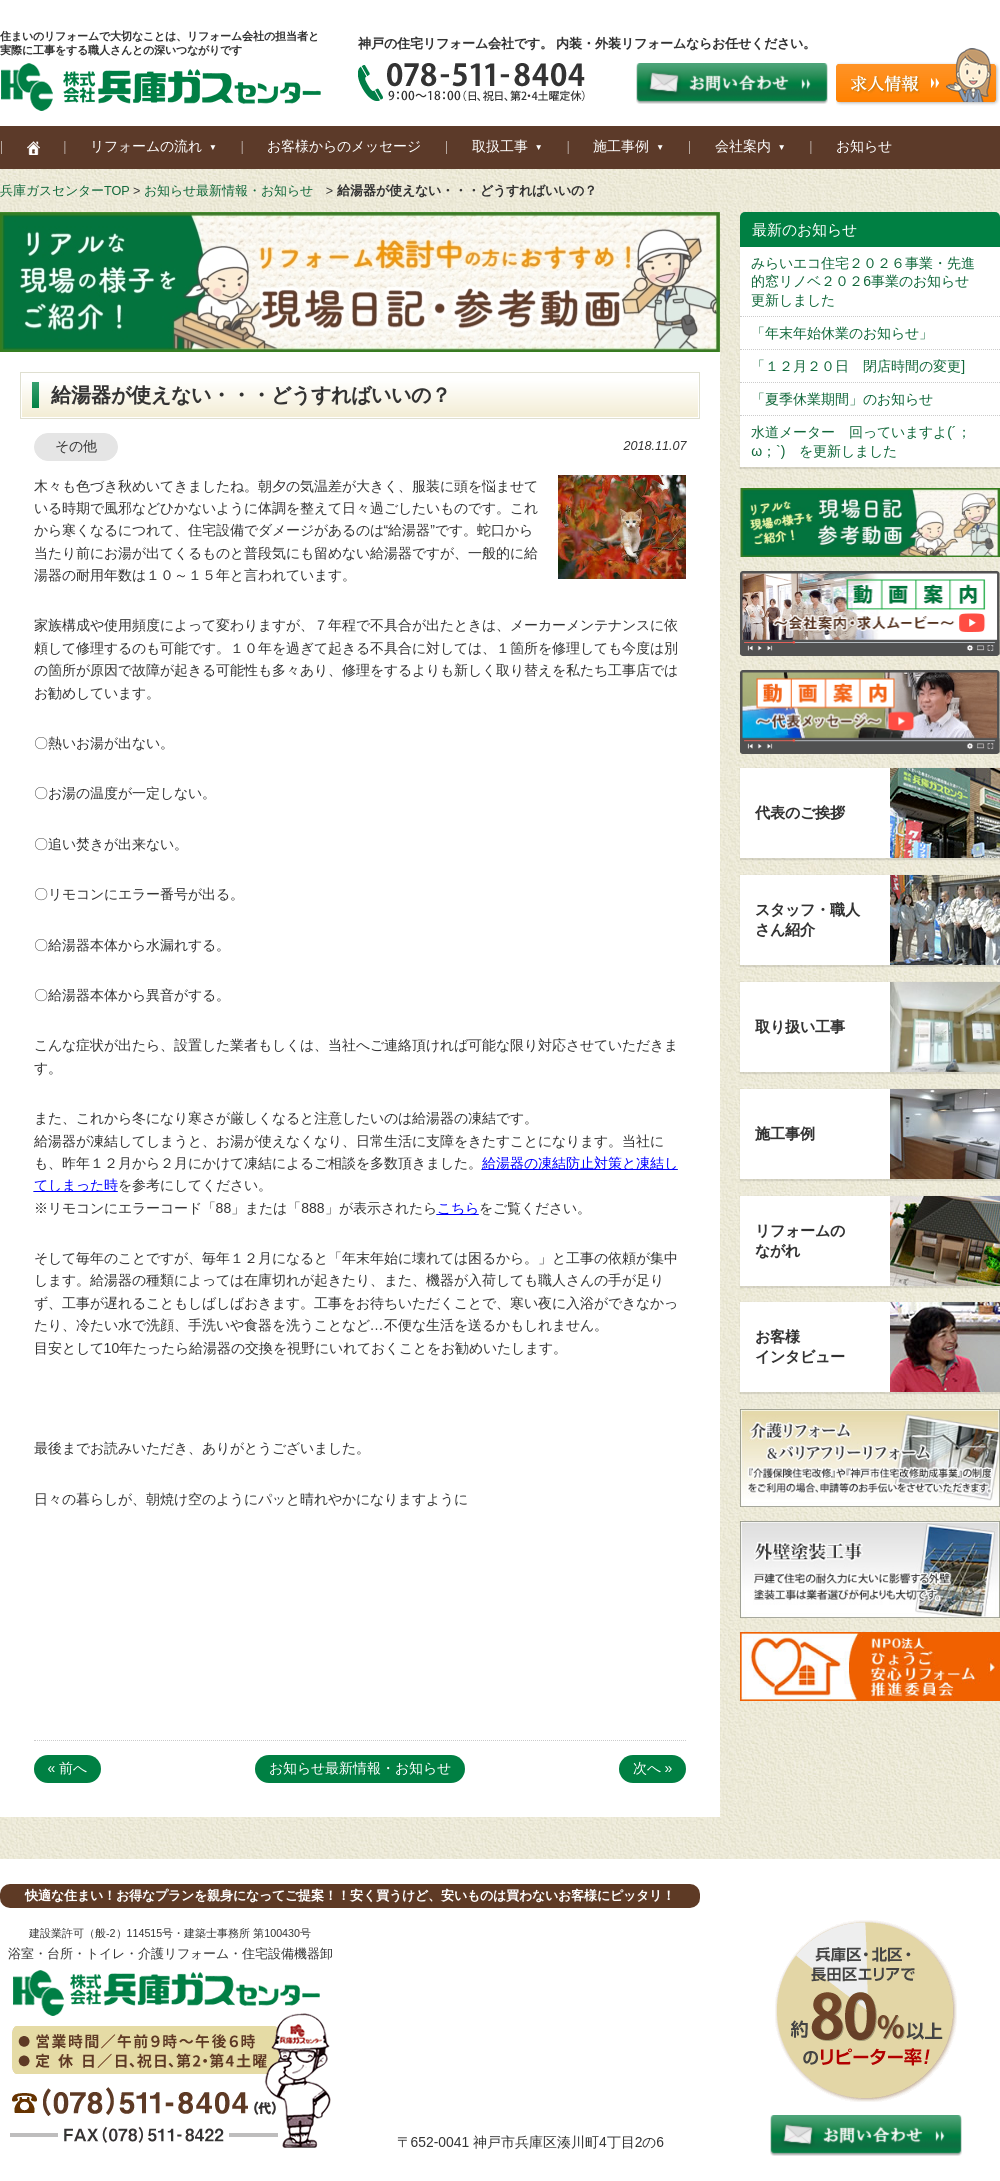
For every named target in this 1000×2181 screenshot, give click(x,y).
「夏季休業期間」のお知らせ (842, 399)
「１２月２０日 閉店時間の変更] (858, 366)
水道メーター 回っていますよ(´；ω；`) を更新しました (860, 441)
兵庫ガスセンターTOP (64, 191)
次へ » (653, 1768)
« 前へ (68, 1768)
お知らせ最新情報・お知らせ (228, 191)
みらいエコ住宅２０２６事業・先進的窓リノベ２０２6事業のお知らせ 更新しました (867, 281)
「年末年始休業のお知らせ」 (842, 333)
